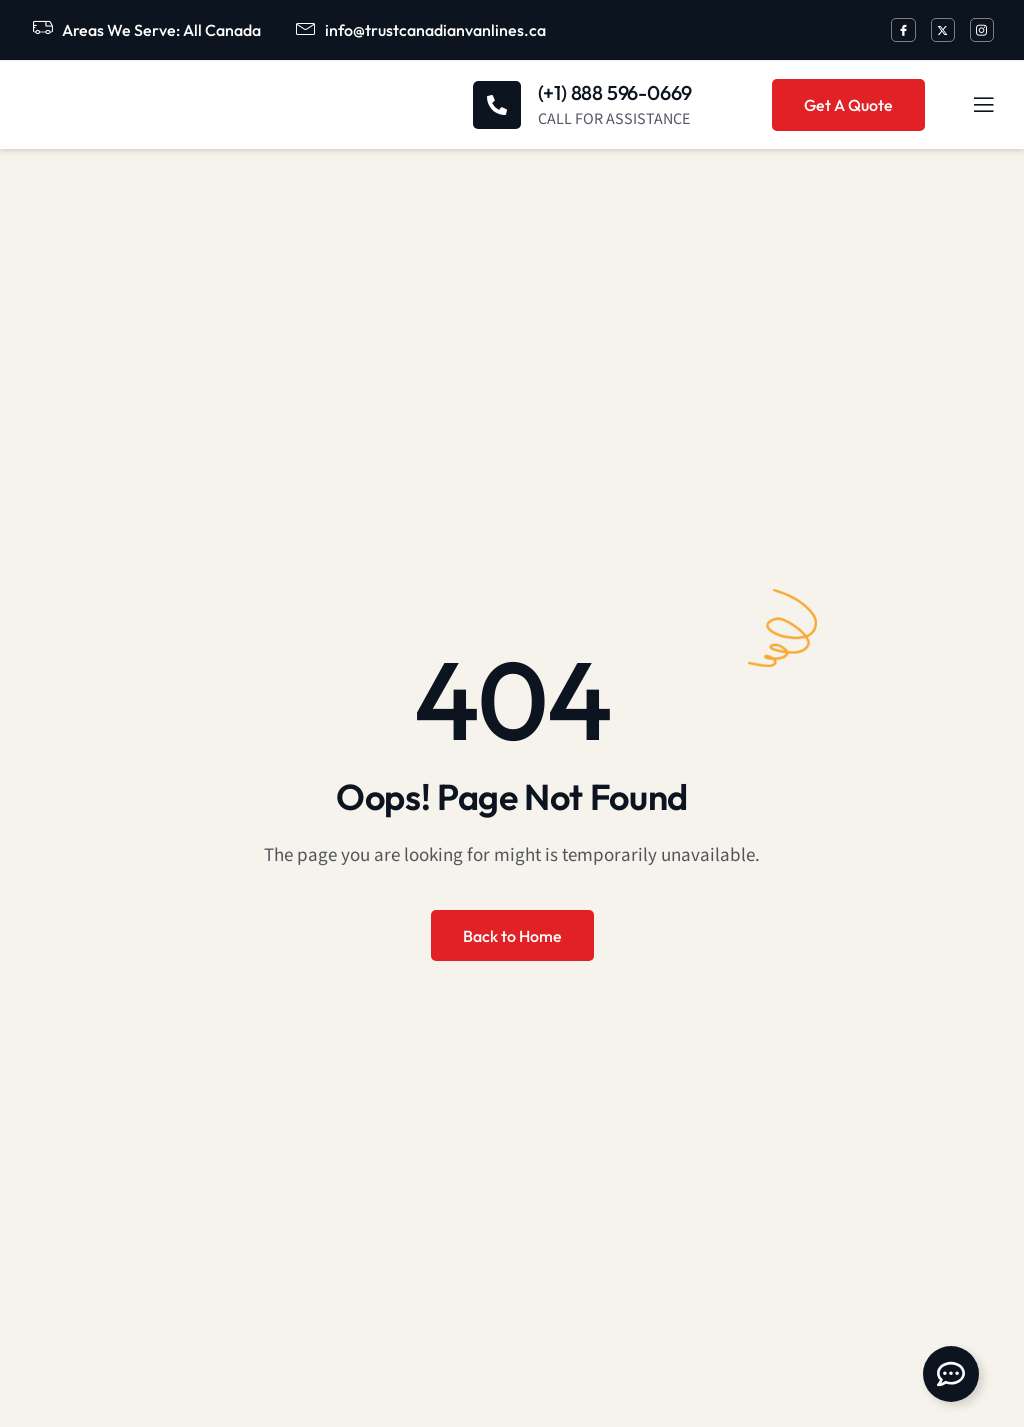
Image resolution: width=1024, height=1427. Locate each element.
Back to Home (512, 936)
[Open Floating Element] (951, 1374)
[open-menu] (972, 105)
